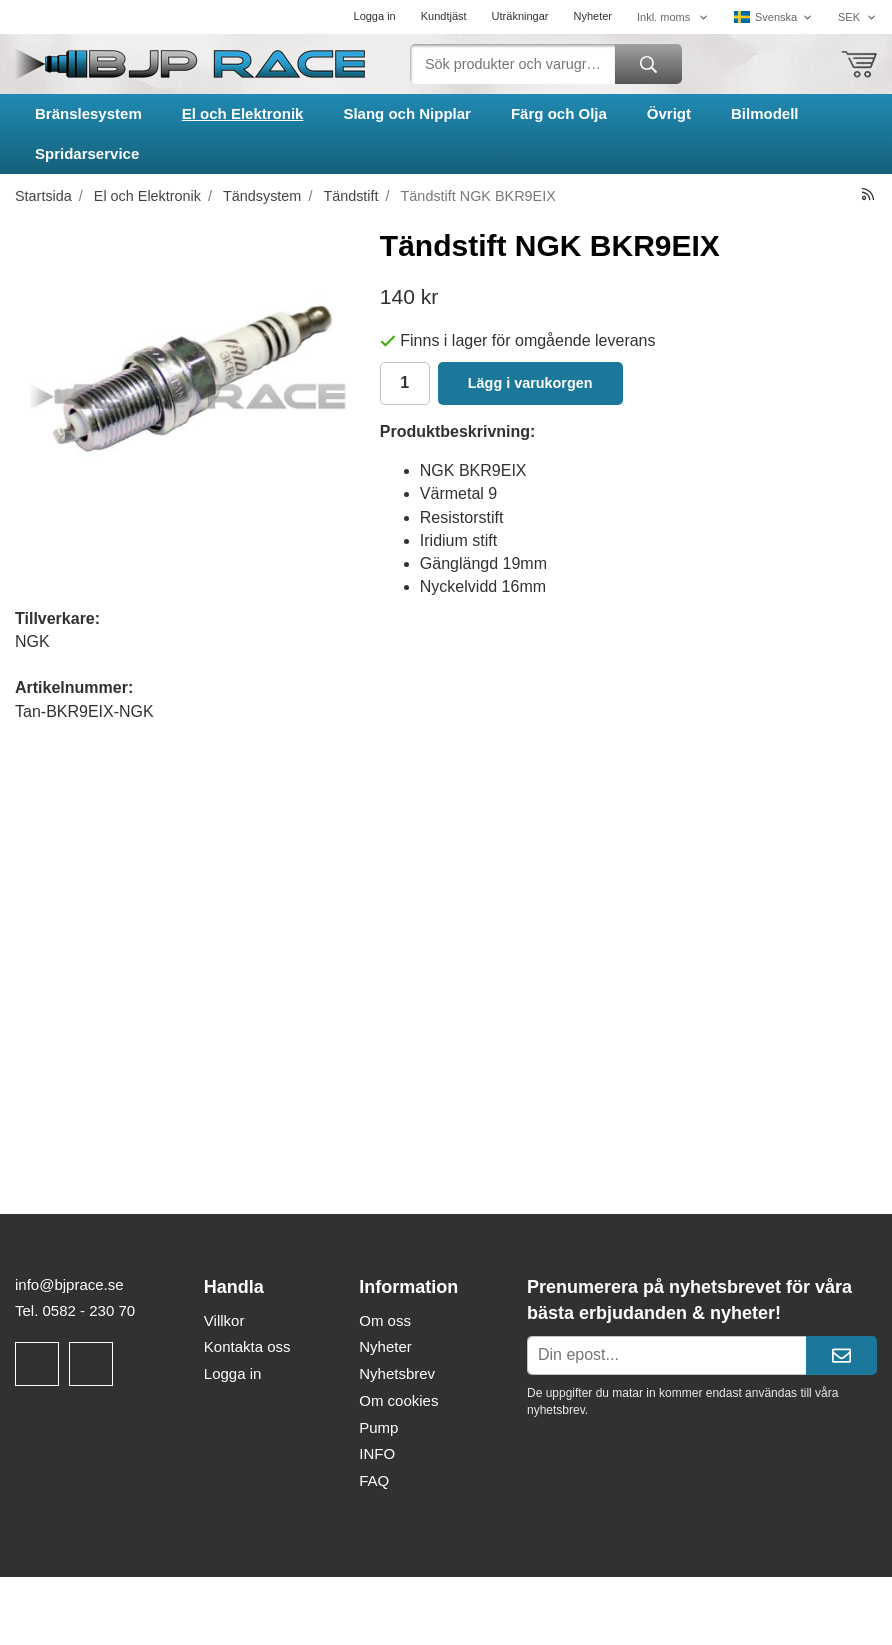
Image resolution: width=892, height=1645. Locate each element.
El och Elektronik (243, 113)
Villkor (224, 1320)
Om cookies (398, 1400)
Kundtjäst (444, 16)
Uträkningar (520, 16)
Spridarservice (87, 153)
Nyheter (592, 16)
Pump (378, 1427)
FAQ (374, 1480)
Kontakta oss (247, 1346)
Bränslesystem (88, 113)
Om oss (385, 1320)
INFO (377, 1453)
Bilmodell (765, 113)
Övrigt (669, 113)
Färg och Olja (559, 113)
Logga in (375, 16)
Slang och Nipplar (407, 113)
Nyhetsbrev (397, 1373)
